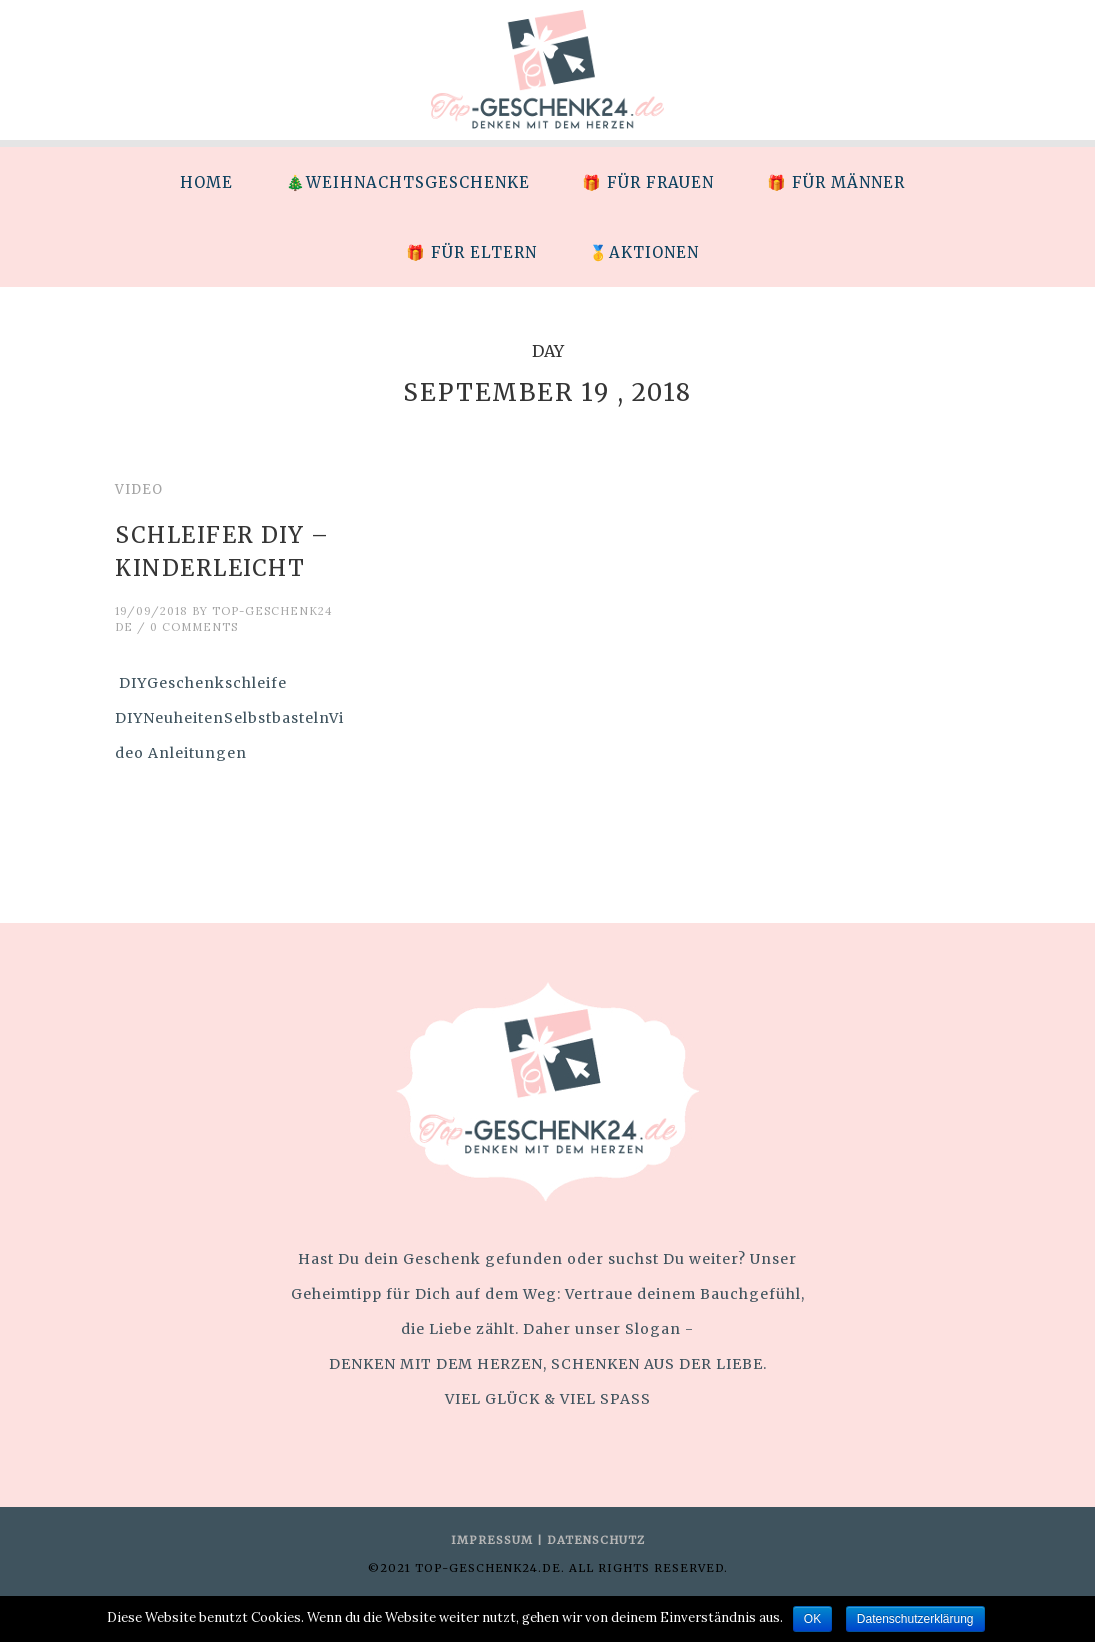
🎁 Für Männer (836, 182)
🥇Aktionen (644, 252)
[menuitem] (206, 182)
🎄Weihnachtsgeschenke (408, 182)
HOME (206, 182)
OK (812, 1619)
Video (139, 489)
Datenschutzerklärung (915, 1619)
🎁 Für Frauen (648, 182)
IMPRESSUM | (499, 1540)
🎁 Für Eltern (471, 252)
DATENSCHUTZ (596, 1540)
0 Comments (194, 627)
